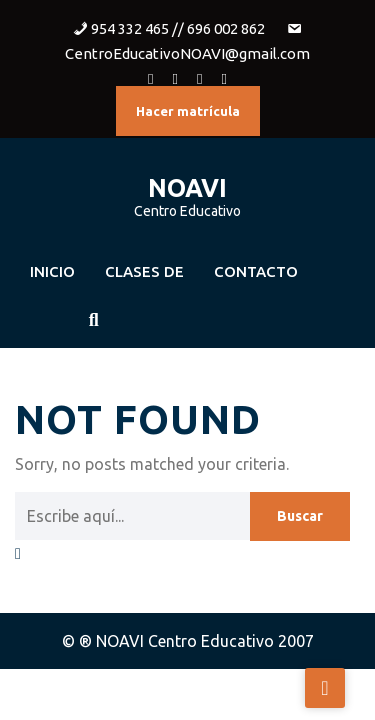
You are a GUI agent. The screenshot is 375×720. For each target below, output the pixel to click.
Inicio (52, 271)
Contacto (256, 271)
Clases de (144, 271)
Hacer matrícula (188, 111)
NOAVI (187, 188)
